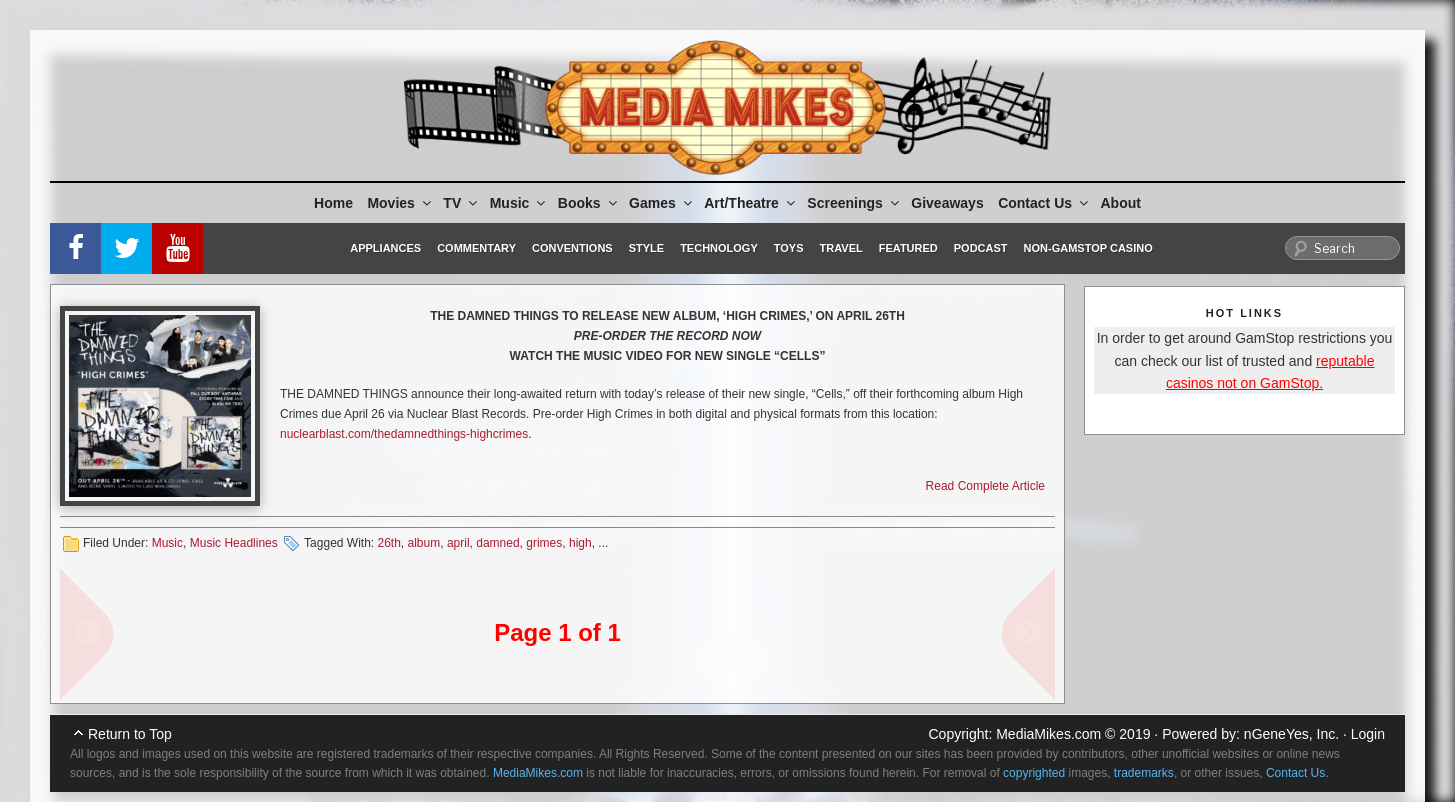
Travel (841, 248)
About (1121, 203)
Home (333, 203)
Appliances (385, 248)
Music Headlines (234, 543)
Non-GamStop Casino (1088, 248)
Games (662, 203)
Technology (719, 248)
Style (646, 248)
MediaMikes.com (1048, 734)
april (458, 543)
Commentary (476, 248)
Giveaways (947, 203)
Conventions (572, 248)
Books (589, 203)
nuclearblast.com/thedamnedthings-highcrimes (404, 434)
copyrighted (1034, 773)
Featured (908, 248)
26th (388, 543)
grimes (544, 543)
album (424, 543)
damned (497, 543)
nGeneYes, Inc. (1291, 734)
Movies (400, 203)
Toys (789, 248)
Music (519, 203)
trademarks (1144, 773)
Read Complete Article (985, 486)
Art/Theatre (751, 203)
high (580, 543)
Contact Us (1044, 203)
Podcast (981, 248)
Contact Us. (1297, 773)
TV (461, 203)
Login (1368, 734)
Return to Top (130, 734)
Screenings (854, 203)
